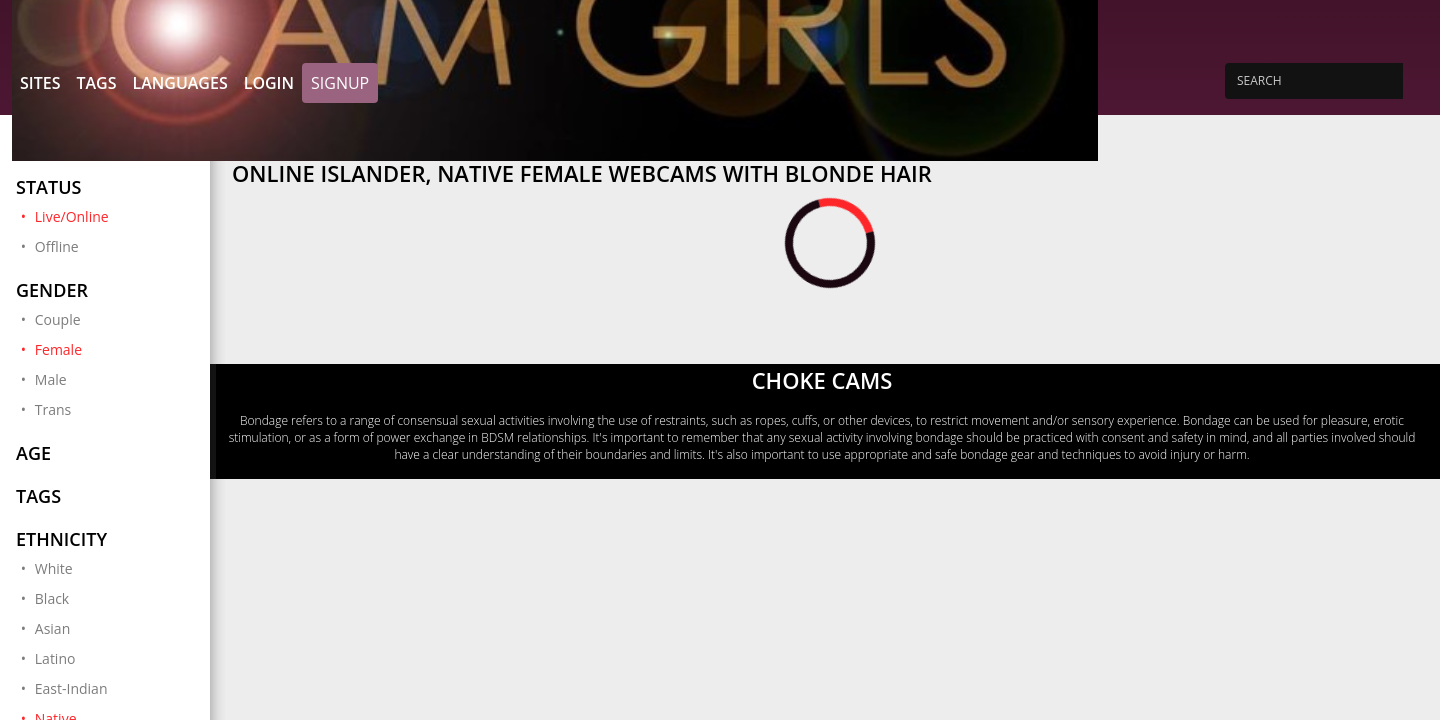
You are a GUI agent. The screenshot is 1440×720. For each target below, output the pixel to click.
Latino (55, 658)
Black (52, 598)
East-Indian (71, 688)
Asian (52, 628)
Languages (179, 83)
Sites (40, 83)
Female (114, 349)
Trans (53, 409)
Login (269, 83)
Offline (57, 246)
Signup (340, 83)
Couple (58, 319)
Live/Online (114, 216)
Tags (96, 83)
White (54, 568)
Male (51, 379)
